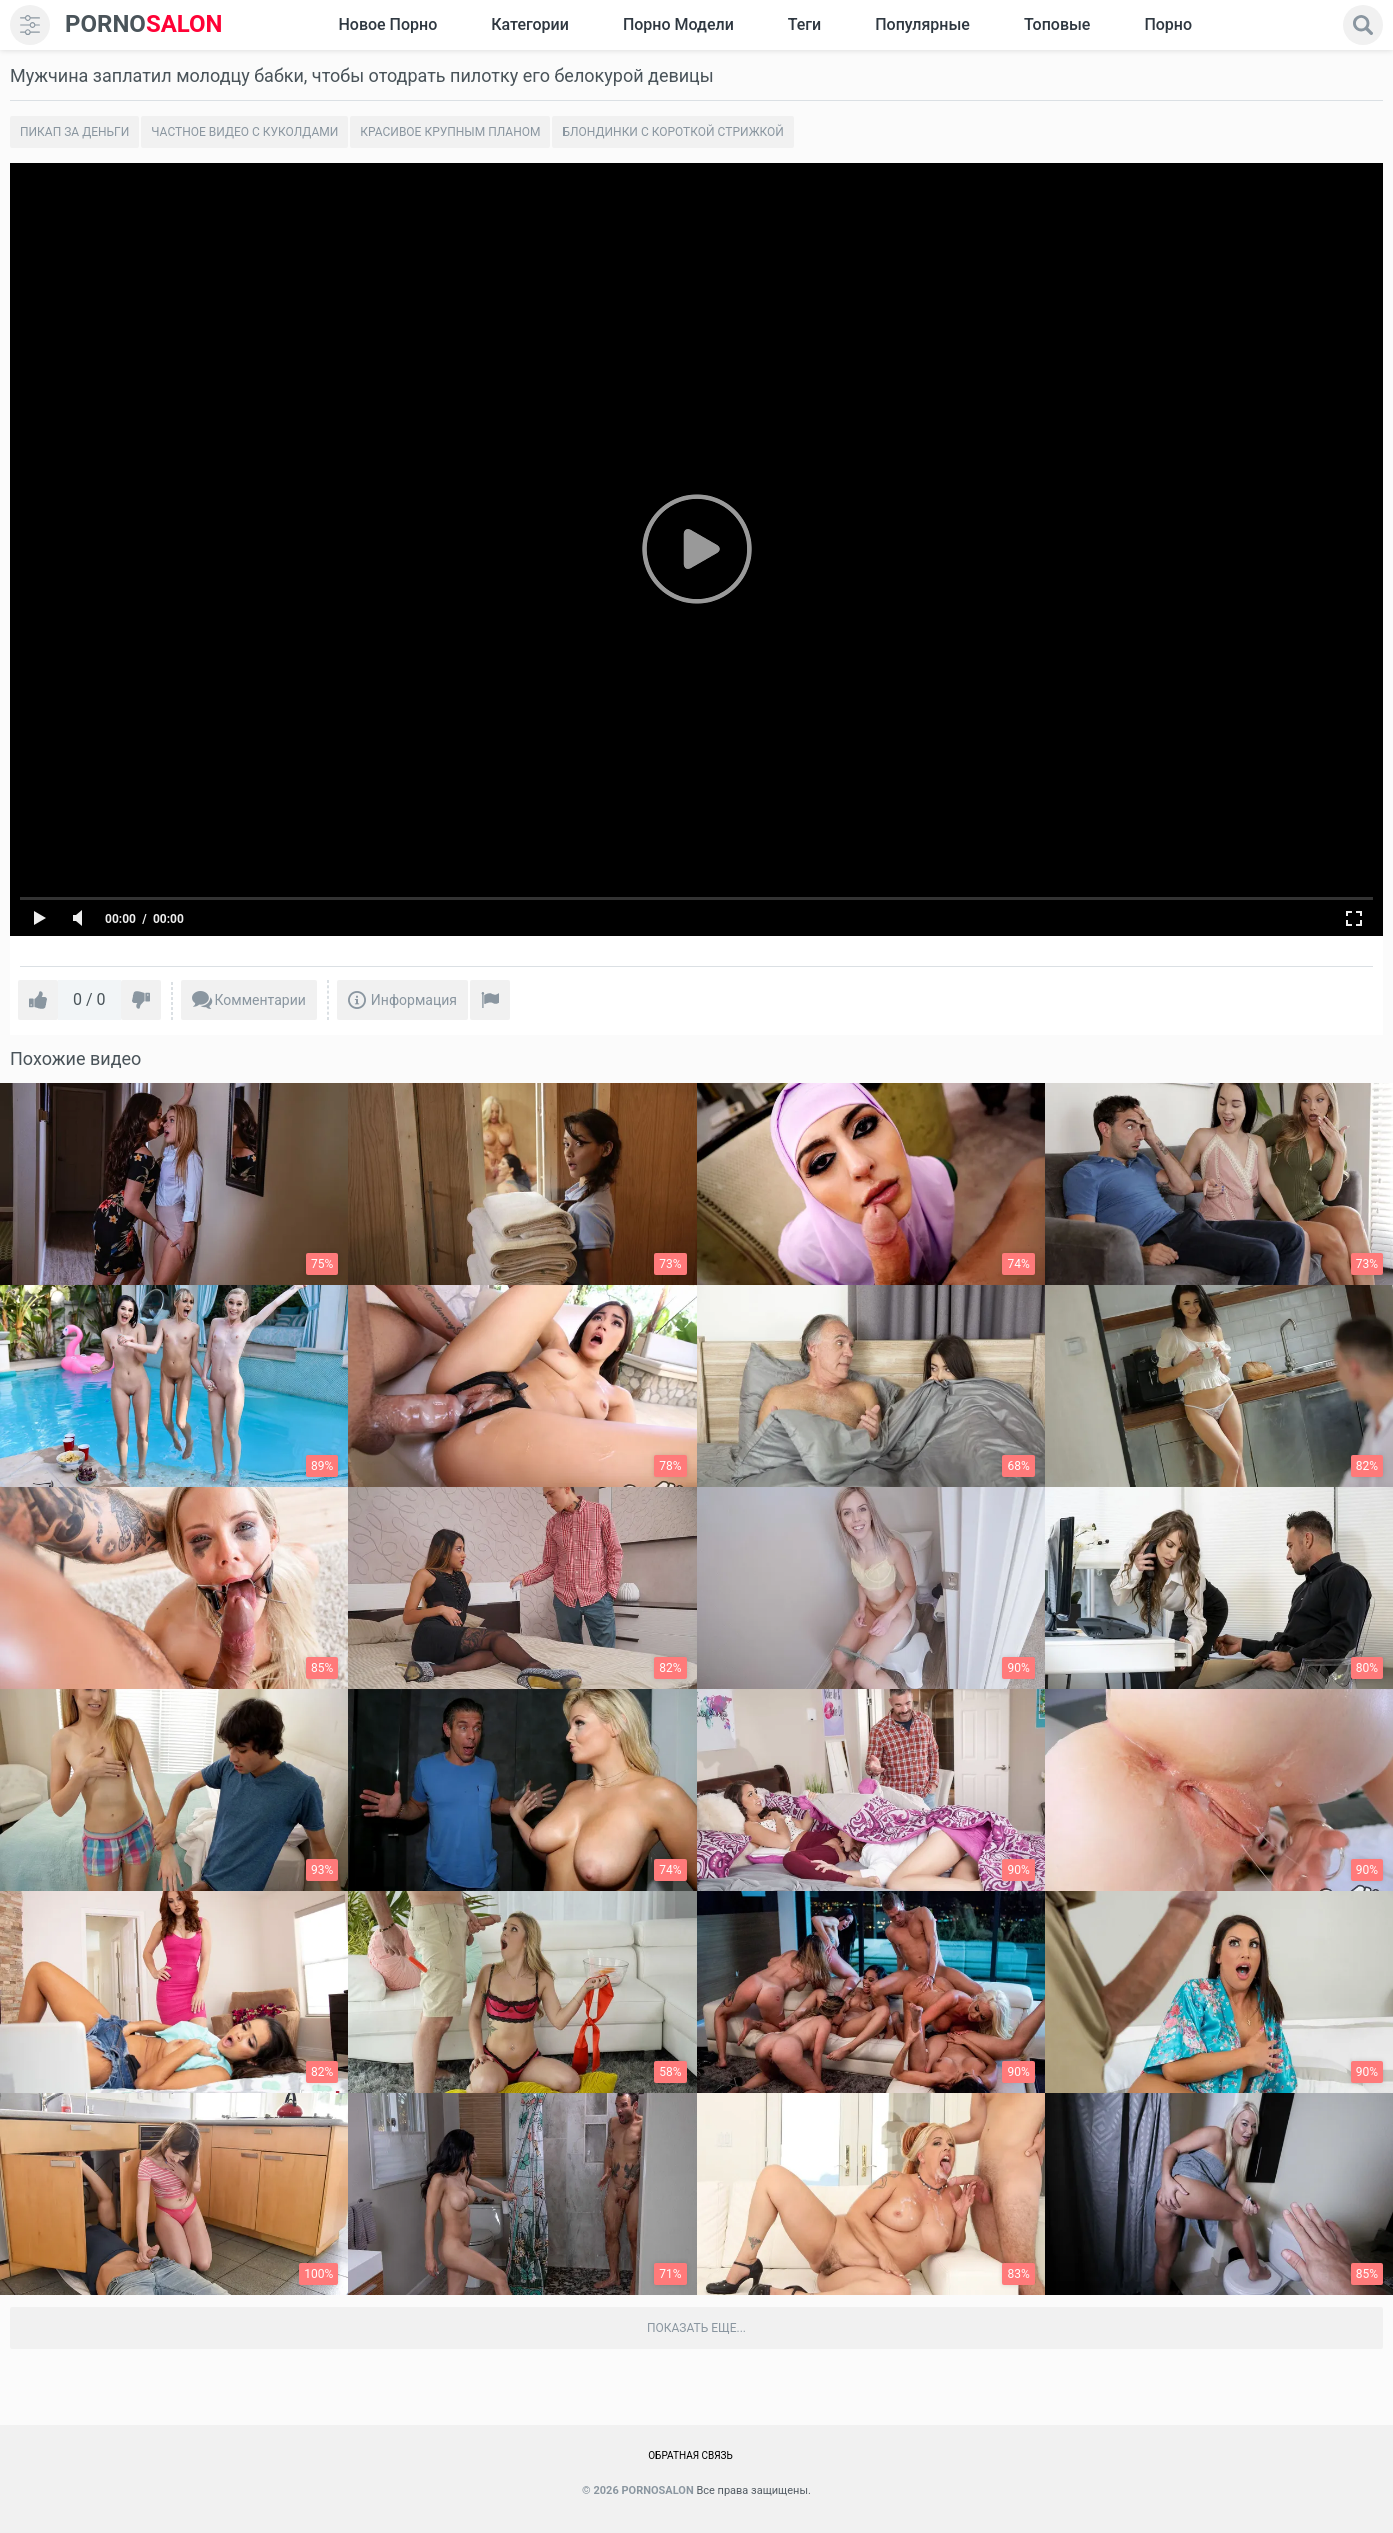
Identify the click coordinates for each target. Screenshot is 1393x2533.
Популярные (922, 24)
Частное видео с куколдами (244, 132)
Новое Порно (387, 24)
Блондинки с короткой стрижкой (672, 132)
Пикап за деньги (74, 132)
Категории (530, 24)
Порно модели (678, 24)
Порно (1168, 24)
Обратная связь (690, 2455)
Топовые (1057, 24)
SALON (144, 24)
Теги (804, 24)
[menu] (30, 25)
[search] (1363, 25)
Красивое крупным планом (450, 132)
